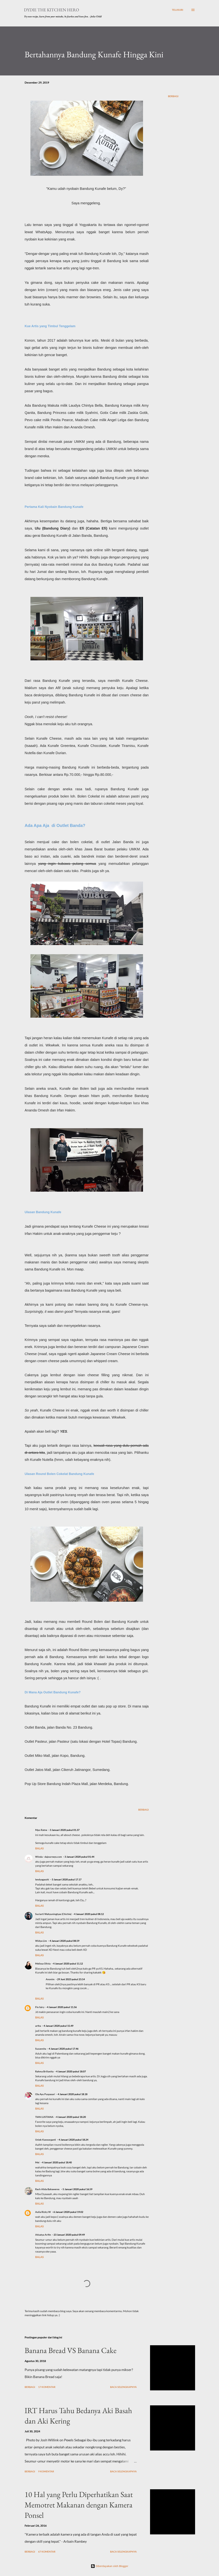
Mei (37, 2162)
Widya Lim (41, 1940)
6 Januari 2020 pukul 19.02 (68, 2211)
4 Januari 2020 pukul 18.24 (73, 2139)
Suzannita (40, 2048)
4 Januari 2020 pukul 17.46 (63, 2048)
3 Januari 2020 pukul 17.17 (66, 1879)
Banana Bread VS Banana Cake (70, 2350)
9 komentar (46, 2471)
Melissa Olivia (42, 1963)
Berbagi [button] (173, 96)
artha (38, 2025)
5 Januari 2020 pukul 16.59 (77, 2189)
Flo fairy (39, 2007)
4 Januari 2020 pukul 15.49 (58, 2025)
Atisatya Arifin (43, 2234)
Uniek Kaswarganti (45, 2139)
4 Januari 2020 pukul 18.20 (71, 2116)
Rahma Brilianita (44, 2071)
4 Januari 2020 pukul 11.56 (62, 2007)
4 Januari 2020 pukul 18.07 (71, 2071)
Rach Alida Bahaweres (47, 2189)
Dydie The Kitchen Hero (51, 10)
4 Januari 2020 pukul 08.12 (89, 1913)
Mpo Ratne (41, 1829)
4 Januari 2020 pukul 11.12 (68, 1963)
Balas (39, 1848)
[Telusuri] (177, 10)
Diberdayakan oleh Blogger (109, 2566)
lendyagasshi (42, 1879)
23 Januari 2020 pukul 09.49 (69, 2234)
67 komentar (46, 2551)
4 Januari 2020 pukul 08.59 (64, 1940)
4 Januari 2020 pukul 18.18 (72, 2094)
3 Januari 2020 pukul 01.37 (65, 1829)
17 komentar (46, 2386)
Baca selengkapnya (123, 2386)
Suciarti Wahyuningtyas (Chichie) (53, 1913)
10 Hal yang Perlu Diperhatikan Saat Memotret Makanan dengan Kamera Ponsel (79, 2504)
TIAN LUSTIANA (44, 2116)
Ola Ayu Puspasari (45, 2094)
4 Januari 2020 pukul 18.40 (57, 2162)
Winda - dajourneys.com (48, 1856)
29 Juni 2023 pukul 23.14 (71, 1979)
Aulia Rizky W (43, 2211)
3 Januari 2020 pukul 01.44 (79, 1856)
